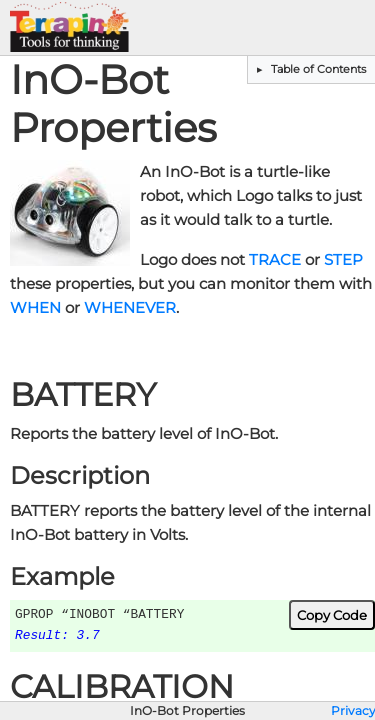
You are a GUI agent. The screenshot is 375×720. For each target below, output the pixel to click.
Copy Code (332, 615)
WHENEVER (130, 308)
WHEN (35, 308)
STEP (343, 260)
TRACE (275, 260)
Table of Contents (317, 69)
